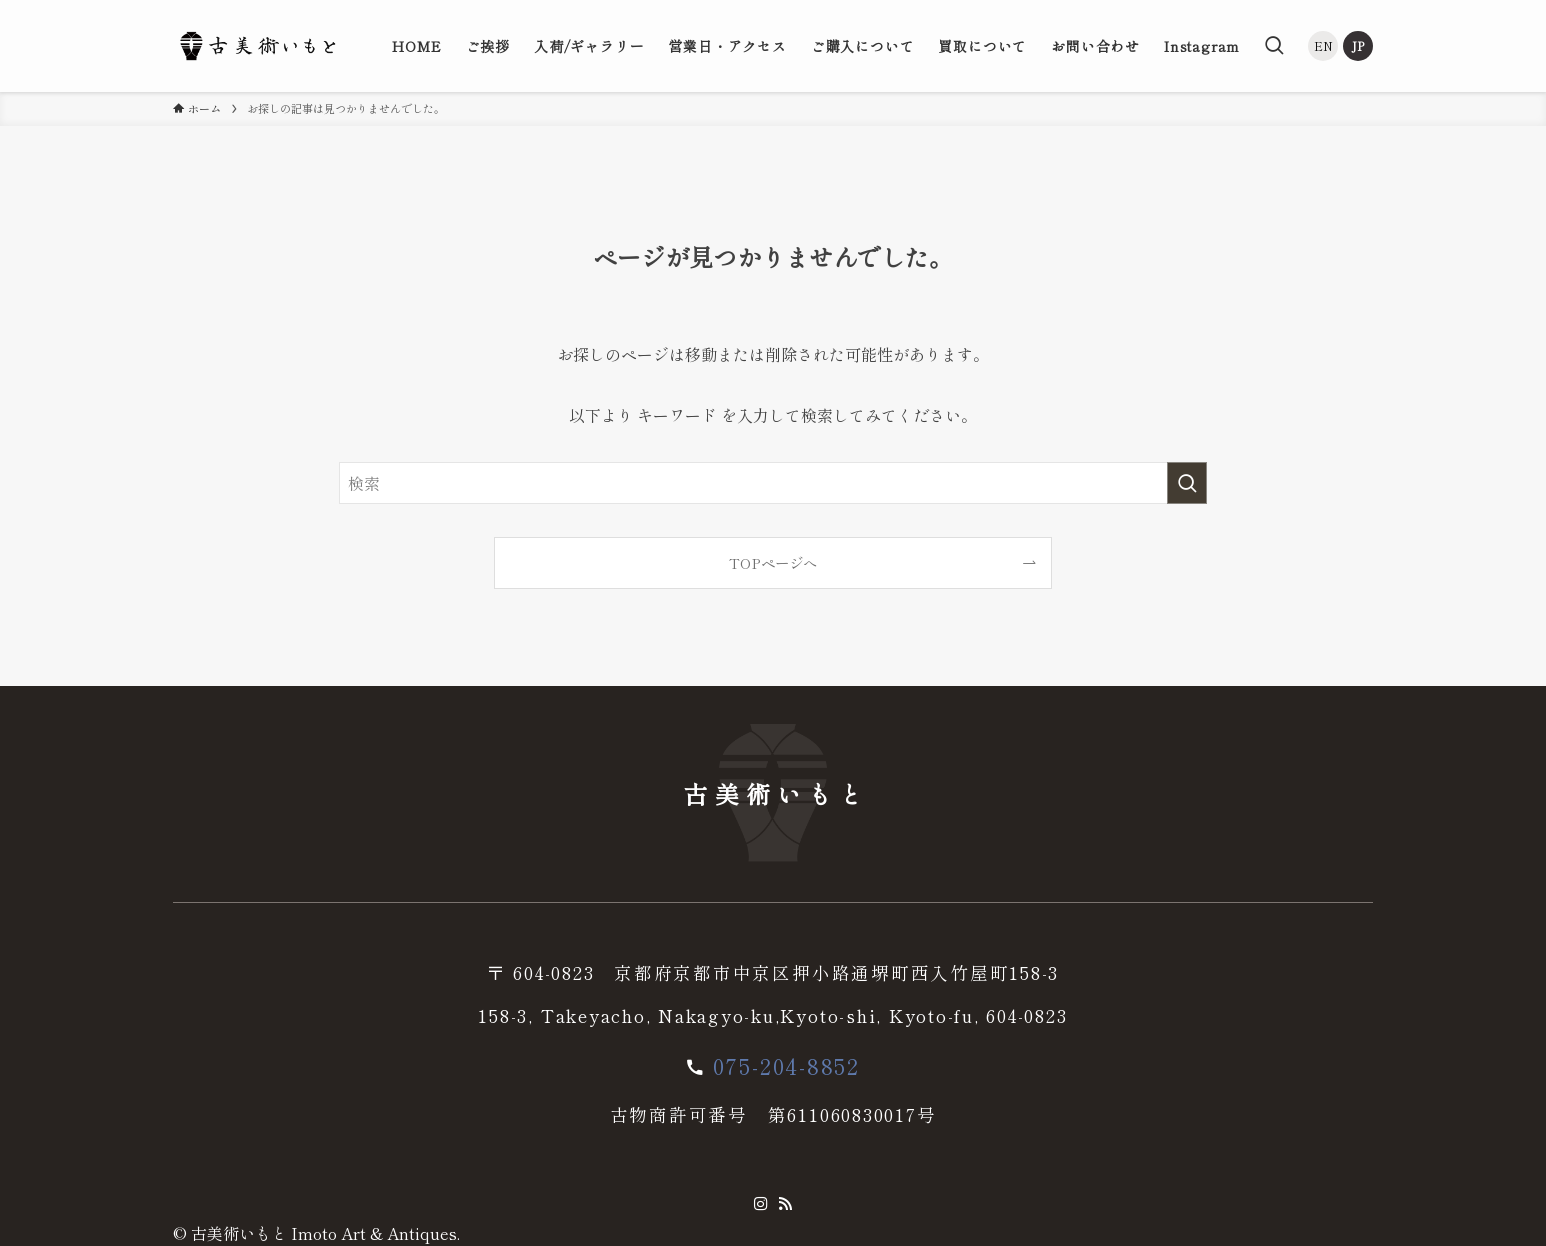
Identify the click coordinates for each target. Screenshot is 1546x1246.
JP (1358, 45)
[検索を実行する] (1187, 483)
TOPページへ (773, 562)
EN (1323, 45)
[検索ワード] (773, 483)
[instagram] (761, 1204)
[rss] (785, 1204)
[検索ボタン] (1274, 46)
